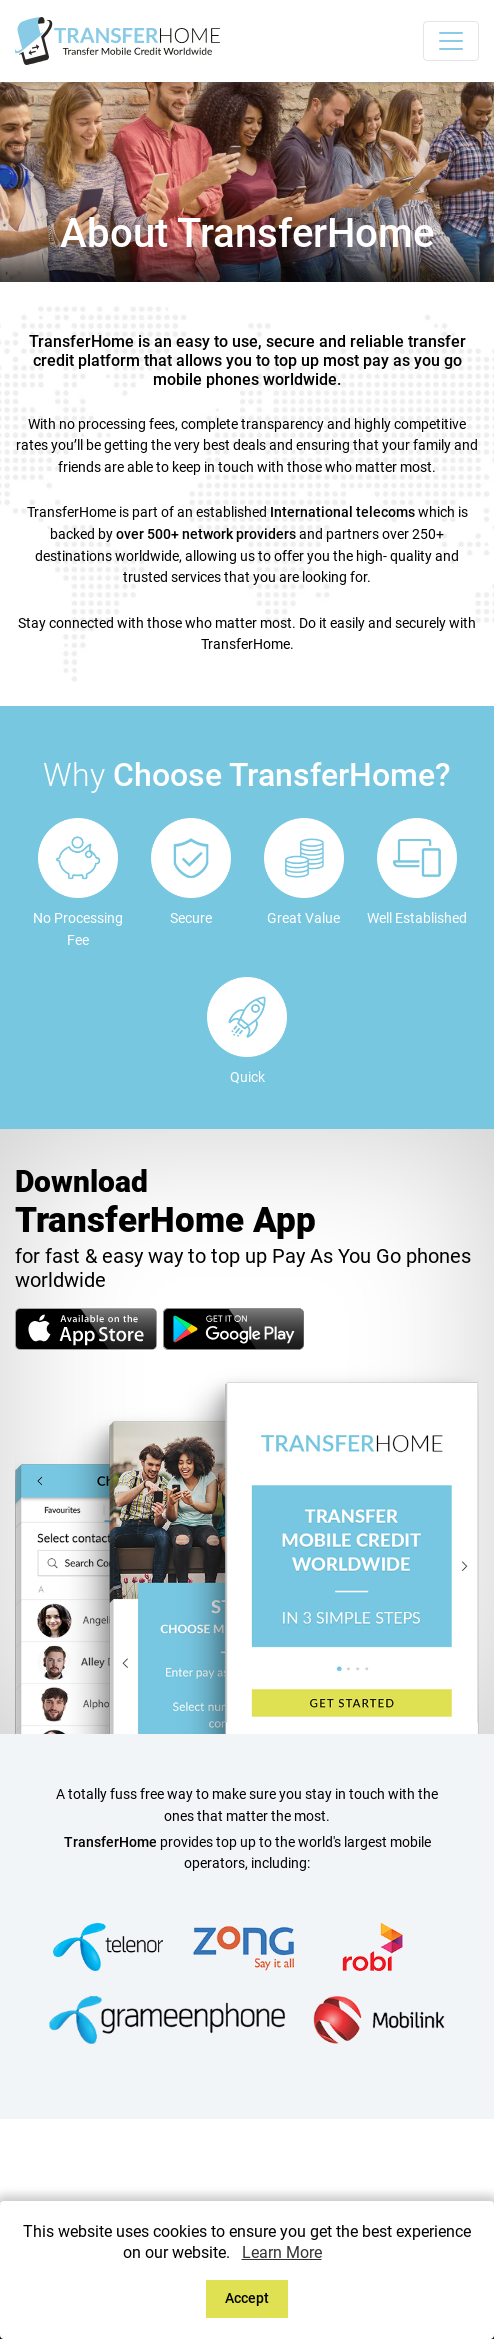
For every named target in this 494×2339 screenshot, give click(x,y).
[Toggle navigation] (451, 41)
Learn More (282, 2252)
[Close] (247, 2299)
